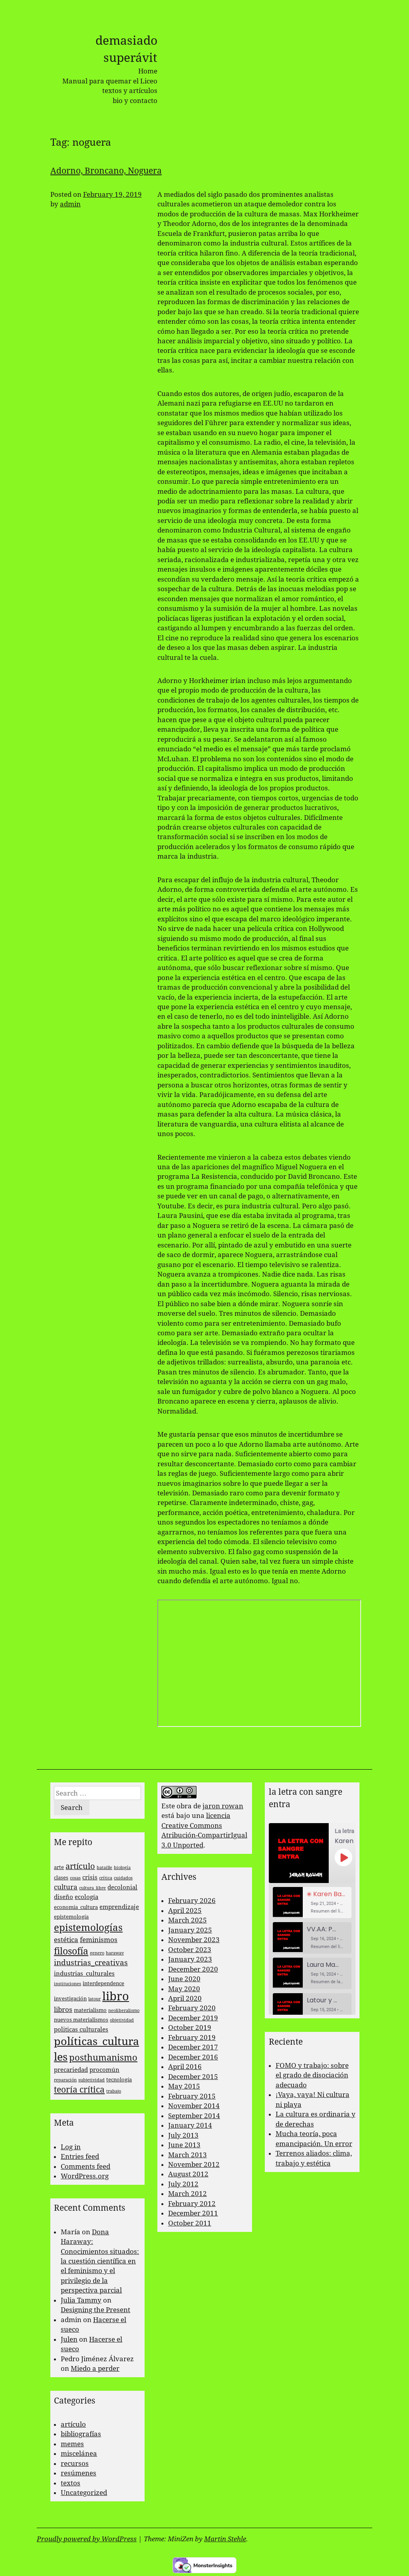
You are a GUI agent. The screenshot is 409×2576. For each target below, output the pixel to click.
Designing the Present (95, 2310)
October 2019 (189, 2027)
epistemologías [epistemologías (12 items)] (88, 1927)
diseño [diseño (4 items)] (63, 1897)
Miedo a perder (95, 2368)
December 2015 (193, 2077)
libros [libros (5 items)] (63, 2010)
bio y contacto (135, 101)
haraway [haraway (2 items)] (115, 1953)
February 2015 (192, 2096)
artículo (73, 2424)
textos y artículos (129, 91)
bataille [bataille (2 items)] (104, 1867)
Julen (69, 2339)
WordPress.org (85, 2176)
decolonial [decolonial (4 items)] (122, 1887)
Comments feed (85, 2166)
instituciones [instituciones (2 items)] (67, 1983)
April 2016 (185, 2067)
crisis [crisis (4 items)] (89, 1877)
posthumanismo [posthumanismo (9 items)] (103, 2058)
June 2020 (184, 1979)
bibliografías (81, 2434)
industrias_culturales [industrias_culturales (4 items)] (84, 1973)
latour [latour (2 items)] (94, 1999)
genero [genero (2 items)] (97, 1953)
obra (184, 1806)
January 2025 (190, 1930)
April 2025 (185, 1911)
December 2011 (193, 2213)
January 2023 (190, 1959)
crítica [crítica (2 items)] (105, 1878)
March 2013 (187, 2155)
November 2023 (194, 1940)
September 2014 (194, 2116)
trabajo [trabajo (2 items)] (113, 2091)
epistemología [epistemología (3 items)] (71, 1917)
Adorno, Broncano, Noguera (106, 171)
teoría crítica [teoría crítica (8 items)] (79, 2090)
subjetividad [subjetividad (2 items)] (91, 2080)
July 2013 (183, 2135)
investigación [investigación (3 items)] (70, 1999)
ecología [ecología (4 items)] (86, 1897)
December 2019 (193, 2018)
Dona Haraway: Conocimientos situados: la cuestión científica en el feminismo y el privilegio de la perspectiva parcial (100, 2261)
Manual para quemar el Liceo (109, 81)
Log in (71, 2147)
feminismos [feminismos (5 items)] (98, 1940)
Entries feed (80, 2156)
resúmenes (78, 2473)
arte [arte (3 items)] (59, 1867)
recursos (75, 2463)
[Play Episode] (343, 1857)
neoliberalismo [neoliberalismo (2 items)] (123, 2010)
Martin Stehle (225, 2539)
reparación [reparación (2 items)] (65, 2080)
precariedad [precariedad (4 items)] (71, 2069)
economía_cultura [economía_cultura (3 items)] (76, 1907)
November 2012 (194, 2164)
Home (147, 71)
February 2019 (192, 2037)
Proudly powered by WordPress (87, 2539)
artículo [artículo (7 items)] (80, 1866)
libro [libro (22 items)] (115, 1996)
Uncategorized (84, 2493)
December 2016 (193, 2057)
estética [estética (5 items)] (66, 1940)
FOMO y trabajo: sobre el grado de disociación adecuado (312, 2075)
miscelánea (79, 2453)
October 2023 (189, 1950)
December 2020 (193, 1969)
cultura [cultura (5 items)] (65, 1887)
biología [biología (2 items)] (122, 1867)
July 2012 (183, 2184)
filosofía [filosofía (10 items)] (71, 1951)
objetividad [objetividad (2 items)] (122, 2020)
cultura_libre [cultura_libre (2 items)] (92, 1888)
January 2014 (190, 2125)
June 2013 (184, 2145)
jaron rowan (223, 1806)
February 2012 (192, 2204)
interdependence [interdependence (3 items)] (103, 1983)
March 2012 (187, 2194)
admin (70, 204)
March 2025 (187, 1920)
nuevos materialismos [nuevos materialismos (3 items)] (81, 2020)
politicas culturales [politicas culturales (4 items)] (81, 2029)
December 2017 (193, 2047)
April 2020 (185, 1998)
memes (72, 2444)
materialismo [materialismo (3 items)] (90, 2010)
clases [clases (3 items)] (61, 1878)
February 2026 (192, 1901)
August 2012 (188, 2174)
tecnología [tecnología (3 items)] (119, 2080)
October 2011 (189, 2223)
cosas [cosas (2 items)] (75, 1878)
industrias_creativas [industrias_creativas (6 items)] (91, 1962)
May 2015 (184, 2086)
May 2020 (184, 1989)
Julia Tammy (81, 2300)
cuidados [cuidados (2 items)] (123, 1878)
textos (70, 2483)
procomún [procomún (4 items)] (104, 2069)
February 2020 (192, 2008)
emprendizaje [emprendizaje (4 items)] (119, 1907)
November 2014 (194, 2106)
